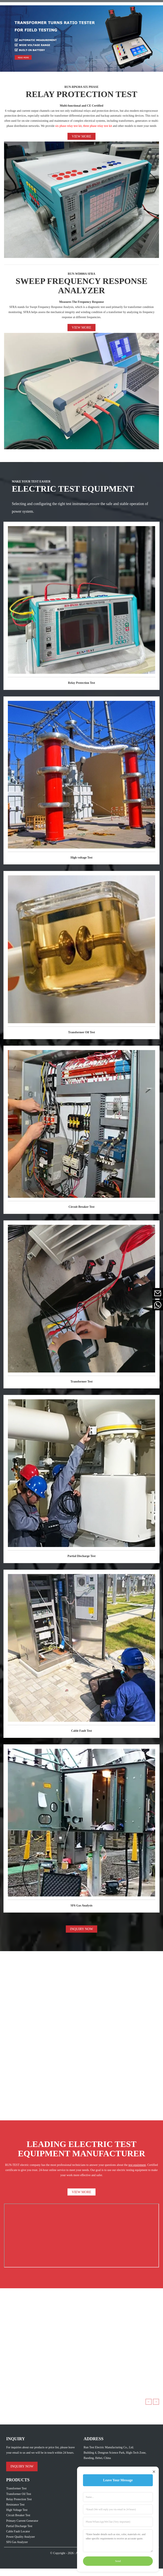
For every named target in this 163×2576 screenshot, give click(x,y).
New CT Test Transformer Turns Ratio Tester (45, 2078)
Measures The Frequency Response (81, 301)
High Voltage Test (16, 2510)
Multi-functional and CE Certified (81, 105)
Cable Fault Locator (18, 2531)
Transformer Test (81, 1381)
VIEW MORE (81, 2192)
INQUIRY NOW (81, 1929)
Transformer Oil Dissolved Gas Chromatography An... (117, 2078)
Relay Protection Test (81, 682)
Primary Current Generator (22, 2520)
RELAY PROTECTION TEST (81, 94)
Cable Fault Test (81, 1730)
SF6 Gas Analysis (81, 1905)
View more (81, 136)
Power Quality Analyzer (20, 2536)
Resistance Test (15, 2504)
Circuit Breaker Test (81, 1206)
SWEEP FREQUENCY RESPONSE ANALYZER (82, 285)
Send (118, 2561)
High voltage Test (81, 857)
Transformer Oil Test (81, 1032)
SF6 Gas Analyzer (17, 2542)
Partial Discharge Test (81, 1556)
